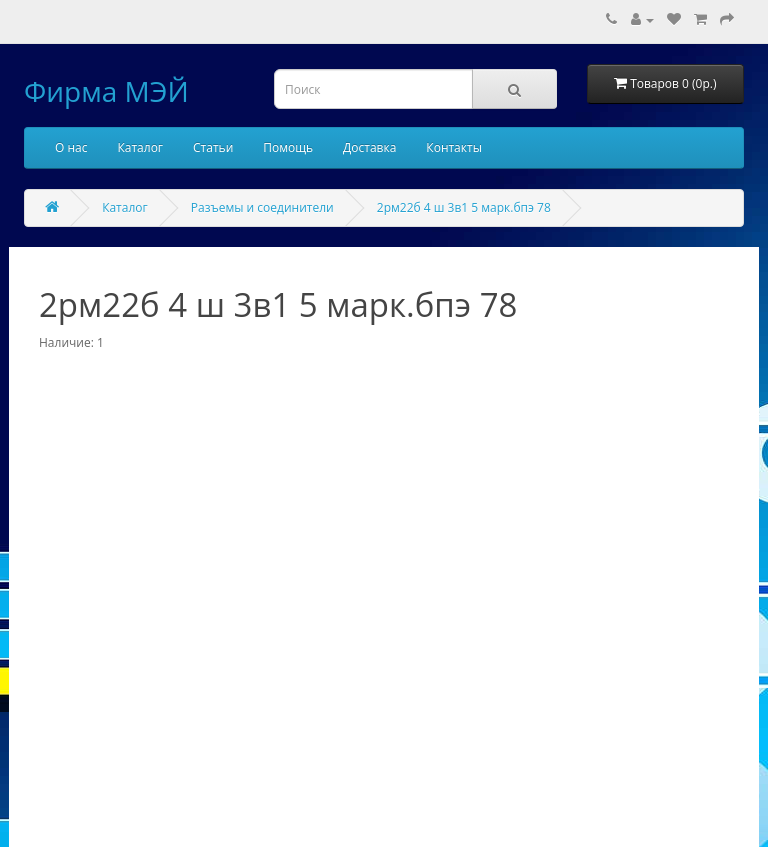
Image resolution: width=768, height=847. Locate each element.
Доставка (369, 147)
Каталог (140, 147)
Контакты (454, 147)
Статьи (213, 147)
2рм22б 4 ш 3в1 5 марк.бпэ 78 (464, 207)
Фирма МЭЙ (106, 91)
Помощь (288, 147)
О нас (71, 147)
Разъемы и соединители (262, 207)
